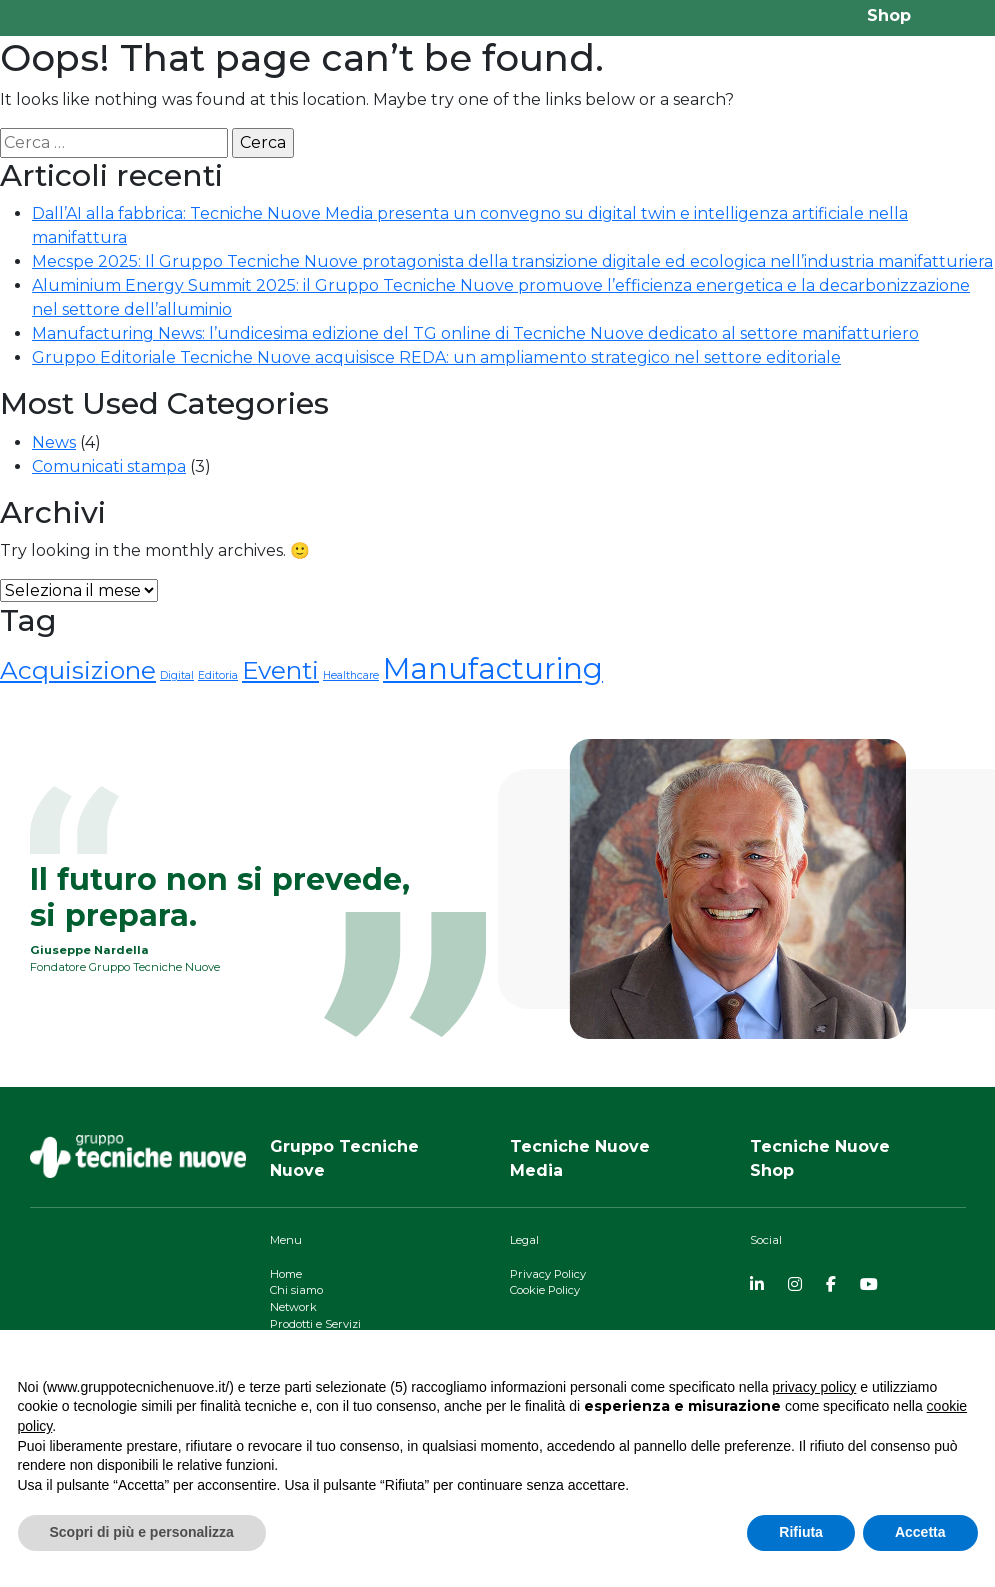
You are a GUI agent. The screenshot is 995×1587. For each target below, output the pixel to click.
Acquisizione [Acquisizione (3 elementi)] (78, 670)
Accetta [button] (920, 1532)
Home (286, 1274)
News (54, 442)
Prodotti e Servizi (315, 1324)
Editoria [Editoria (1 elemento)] (218, 675)
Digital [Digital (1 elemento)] (177, 675)
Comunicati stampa (109, 466)
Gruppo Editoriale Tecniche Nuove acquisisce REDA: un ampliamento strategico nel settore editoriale (436, 357)
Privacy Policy (548, 1274)
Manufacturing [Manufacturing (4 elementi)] (493, 668)
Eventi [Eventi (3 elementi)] (280, 670)
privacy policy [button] (814, 1387)
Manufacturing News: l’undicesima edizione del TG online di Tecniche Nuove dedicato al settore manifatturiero (475, 333)
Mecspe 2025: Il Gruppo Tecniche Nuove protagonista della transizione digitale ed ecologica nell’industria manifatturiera (512, 261)
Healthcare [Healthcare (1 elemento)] (351, 675)
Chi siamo (296, 1290)
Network (293, 1307)
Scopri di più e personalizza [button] (142, 1532)
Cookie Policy (545, 1290)
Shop (889, 15)
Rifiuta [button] (801, 1532)
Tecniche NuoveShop (820, 1158)
